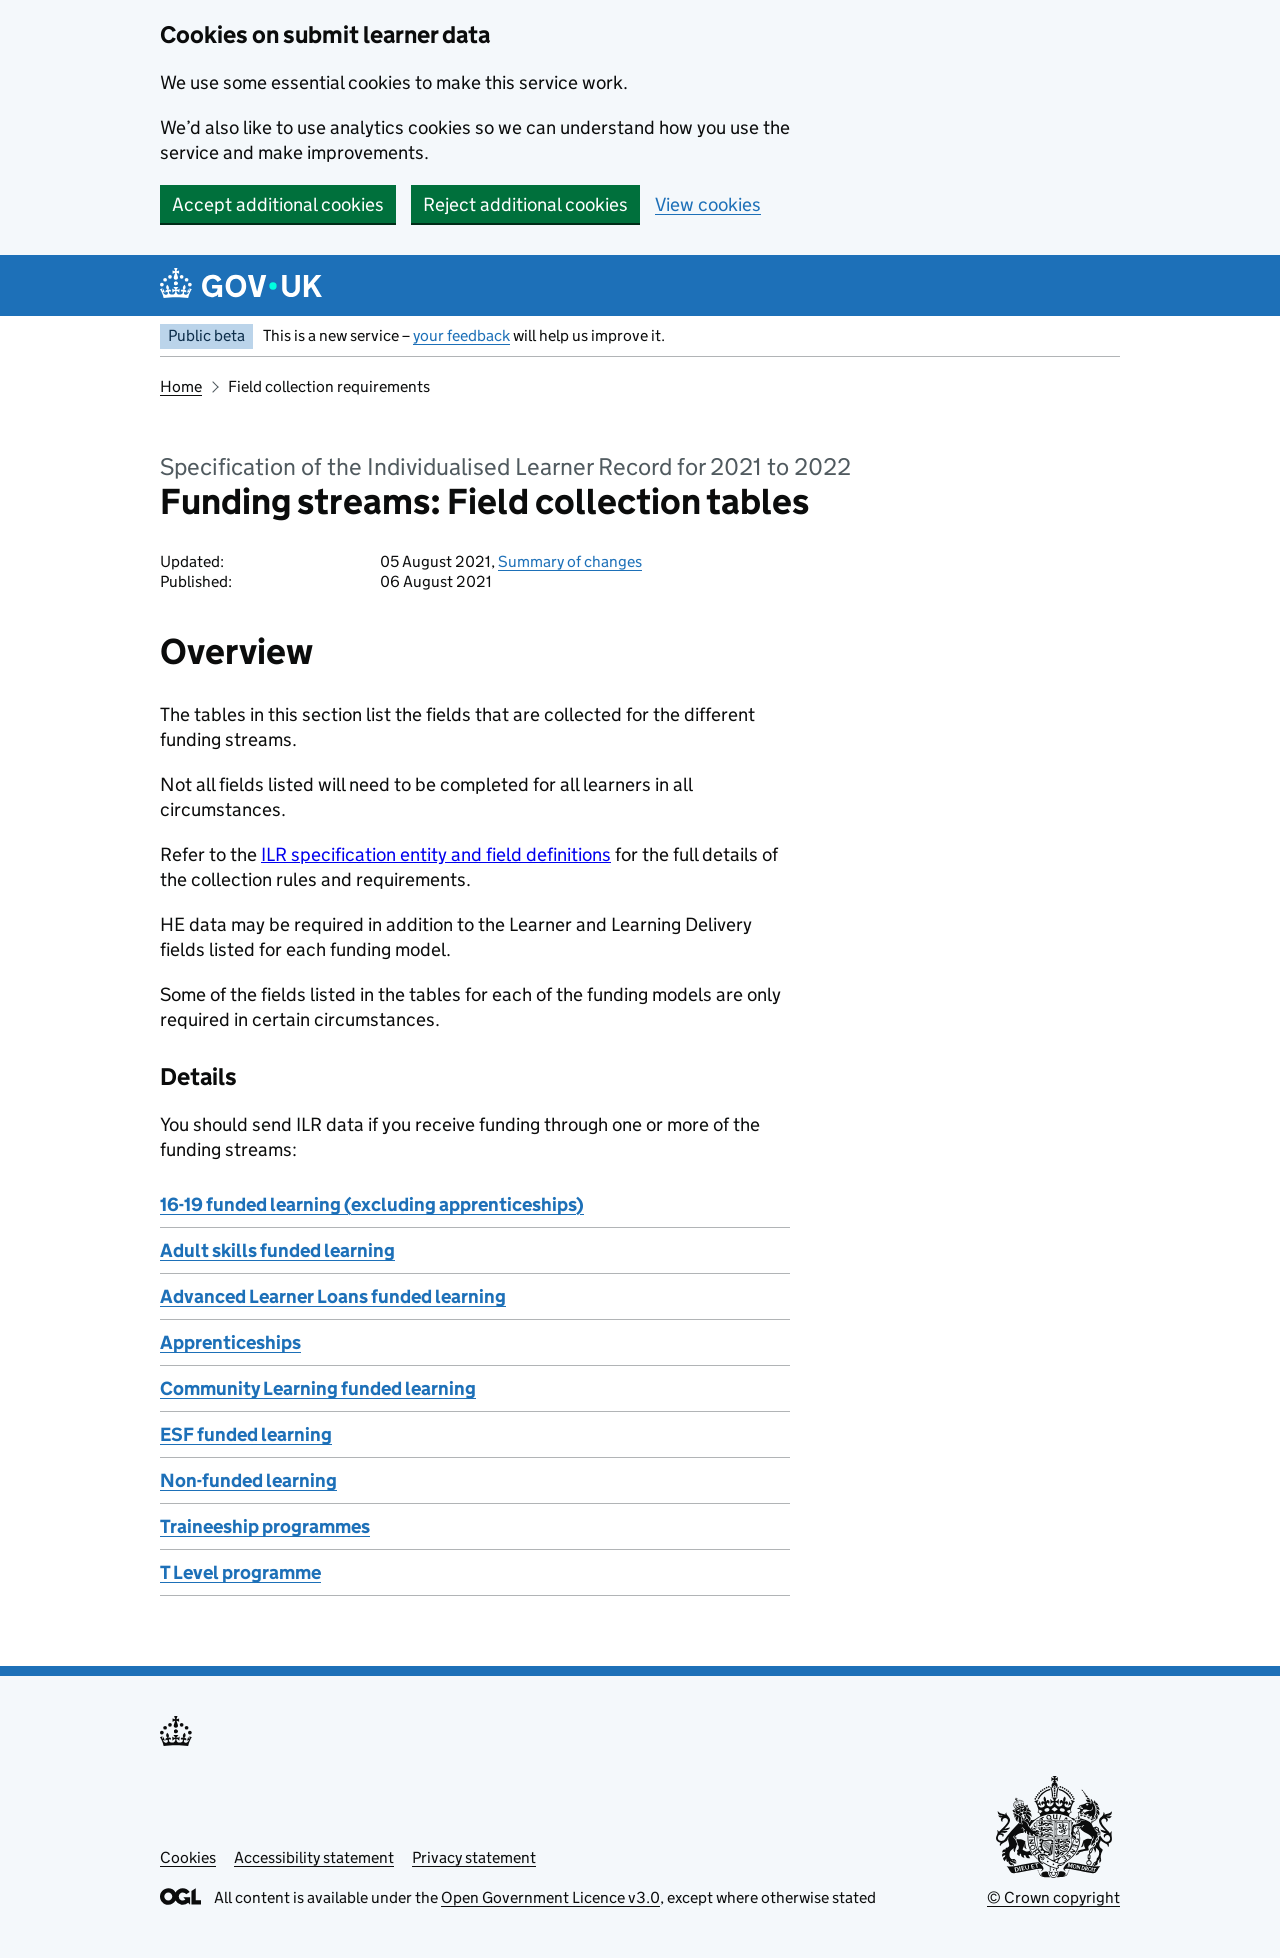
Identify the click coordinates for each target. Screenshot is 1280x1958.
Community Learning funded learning (318, 1388)
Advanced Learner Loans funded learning (333, 1296)
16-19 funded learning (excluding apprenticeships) (372, 1204)
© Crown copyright (1053, 1897)
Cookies (188, 1857)
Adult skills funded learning (277, 1250)
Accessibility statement (314, 1857)
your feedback (461, 335)
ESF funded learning (246, 1434)
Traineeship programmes (265, 1526)
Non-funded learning (248, 1480)
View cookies (708, 204)
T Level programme (240, 1572)
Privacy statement (474, 1857)
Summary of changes (570, 561)
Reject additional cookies (525, 204)
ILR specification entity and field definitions (436, 854)
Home (181, 386)
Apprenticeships (230, 1342)
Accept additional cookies (278, 204)
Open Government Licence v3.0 (550, 1897)
